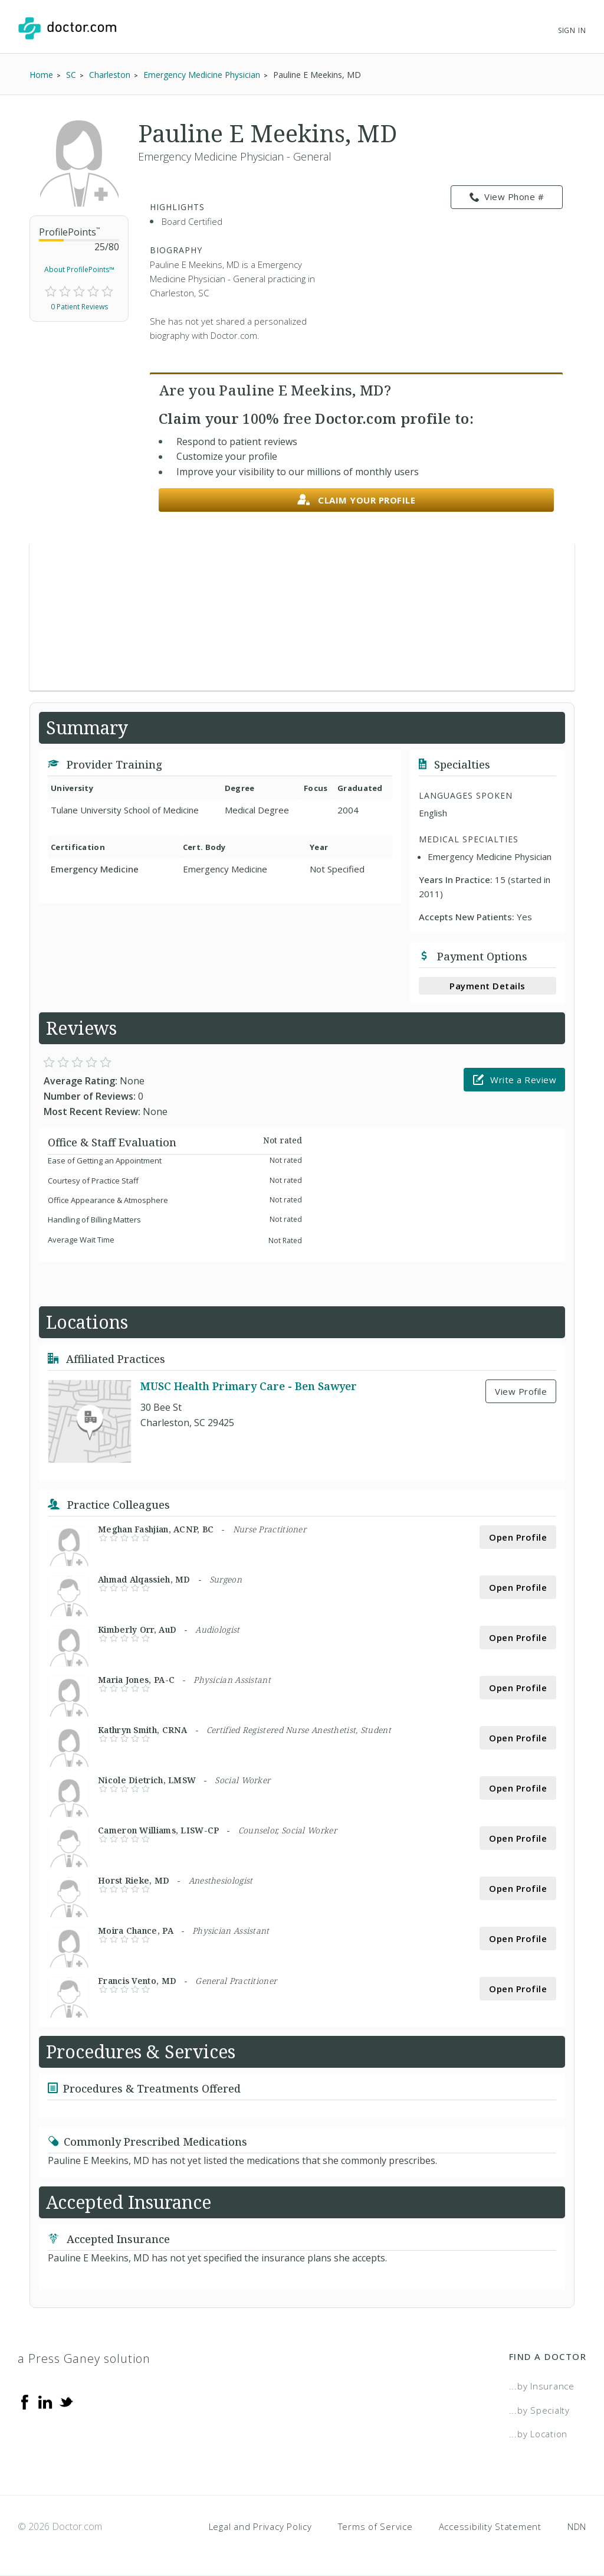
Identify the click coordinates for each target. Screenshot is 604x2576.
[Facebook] (25, 2401)
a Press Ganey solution (84, 2358)
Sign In (572, 30)
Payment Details (487, 986)
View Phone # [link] (507, 197)
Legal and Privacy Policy (260, 2526)
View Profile (521, 1391)
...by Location (538, 2434)
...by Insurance (542, 2386)
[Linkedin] (45, 2401)
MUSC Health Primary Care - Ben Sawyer (248, 1386)
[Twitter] (66, 2401)
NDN (576, 2526)
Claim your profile (356, 500)
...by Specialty (539, 2410)
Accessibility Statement (490, 2526)
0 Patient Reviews (79, 307)
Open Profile (518, 1537)
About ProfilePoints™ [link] (79, 269)
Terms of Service (375, 2526)
